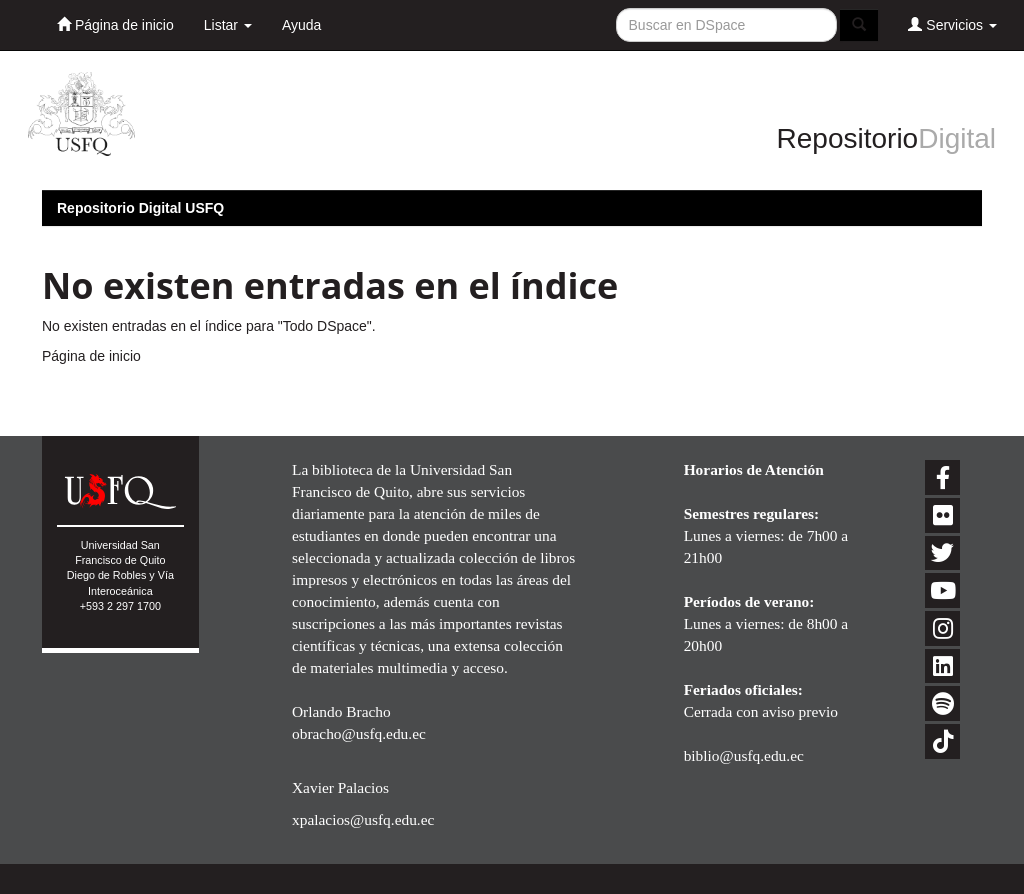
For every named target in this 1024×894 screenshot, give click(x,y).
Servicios (952, 24)
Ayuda (301, 25)
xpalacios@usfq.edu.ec (363, 819)
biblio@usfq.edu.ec (744, 755)
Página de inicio (115, 24)
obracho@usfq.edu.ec (359, 733)
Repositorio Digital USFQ (140, 208)
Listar (228, 25)
